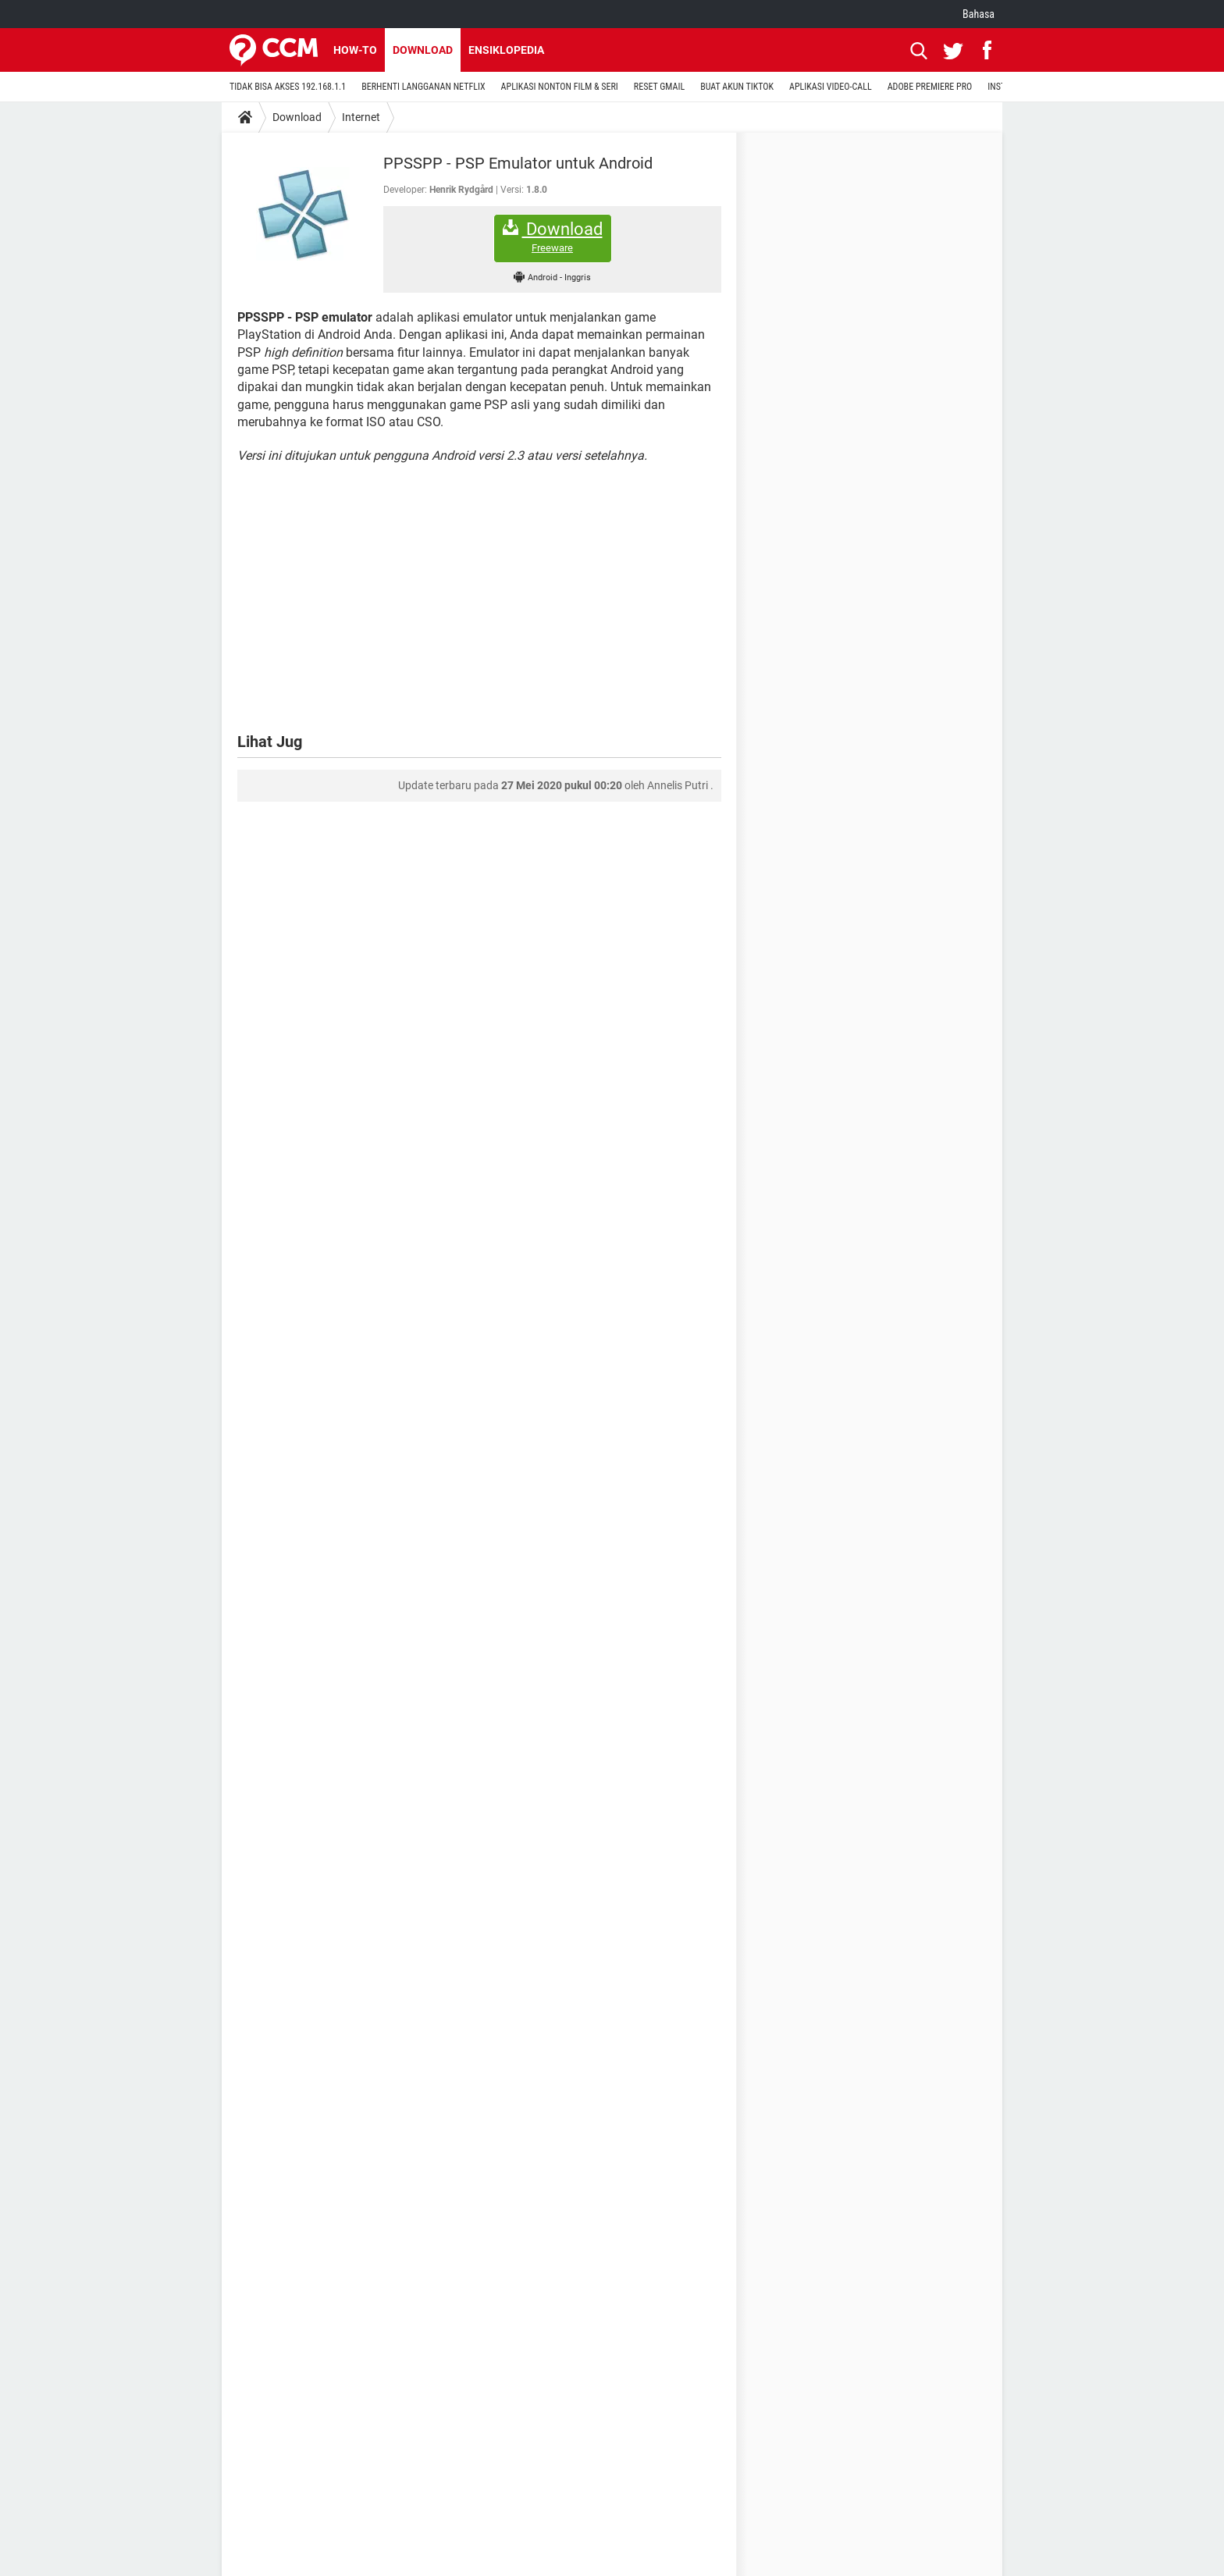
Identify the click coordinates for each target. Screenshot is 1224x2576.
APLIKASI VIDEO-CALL (830, 86)
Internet (361, 117)
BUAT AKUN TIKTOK (737, 86)
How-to (355, 50)
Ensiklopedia (506, 50)
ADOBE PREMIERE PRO (930, 86)
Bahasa (978, 14)
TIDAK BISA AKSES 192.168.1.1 (288, 86)
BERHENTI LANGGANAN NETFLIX (423, 86)
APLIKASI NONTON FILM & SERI (559, 86)
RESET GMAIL (659, 86)
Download (423, 50)
